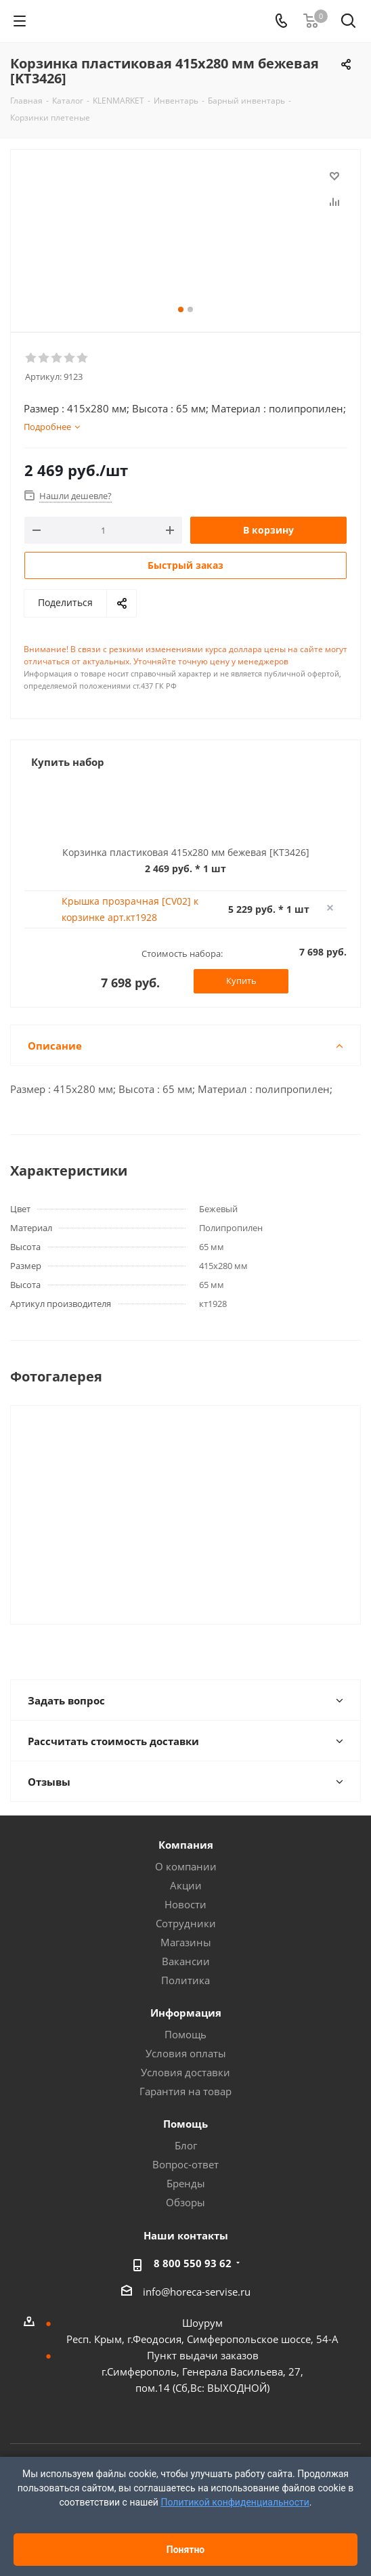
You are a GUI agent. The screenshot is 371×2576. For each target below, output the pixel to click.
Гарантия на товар (185, 2091)
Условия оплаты (186, 2053)
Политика (185, 1980)
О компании (186, 1866)
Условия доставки (185, 2072)
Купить (241, 980)
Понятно (186, 2549)
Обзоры (185, 2202)
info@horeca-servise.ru (196, 2291)
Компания (185, 1844)
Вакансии (186, 1961)
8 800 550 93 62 (193, 2263)
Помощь (185, 2034)
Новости (185, 1904)
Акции (186, 1885)
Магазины (185, 1942)
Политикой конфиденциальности (234, 2502)
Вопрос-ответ (185, 2164)
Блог (186, 2145)
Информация (185, 2012)
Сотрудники (186, 1923)
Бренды (186, 2183)
